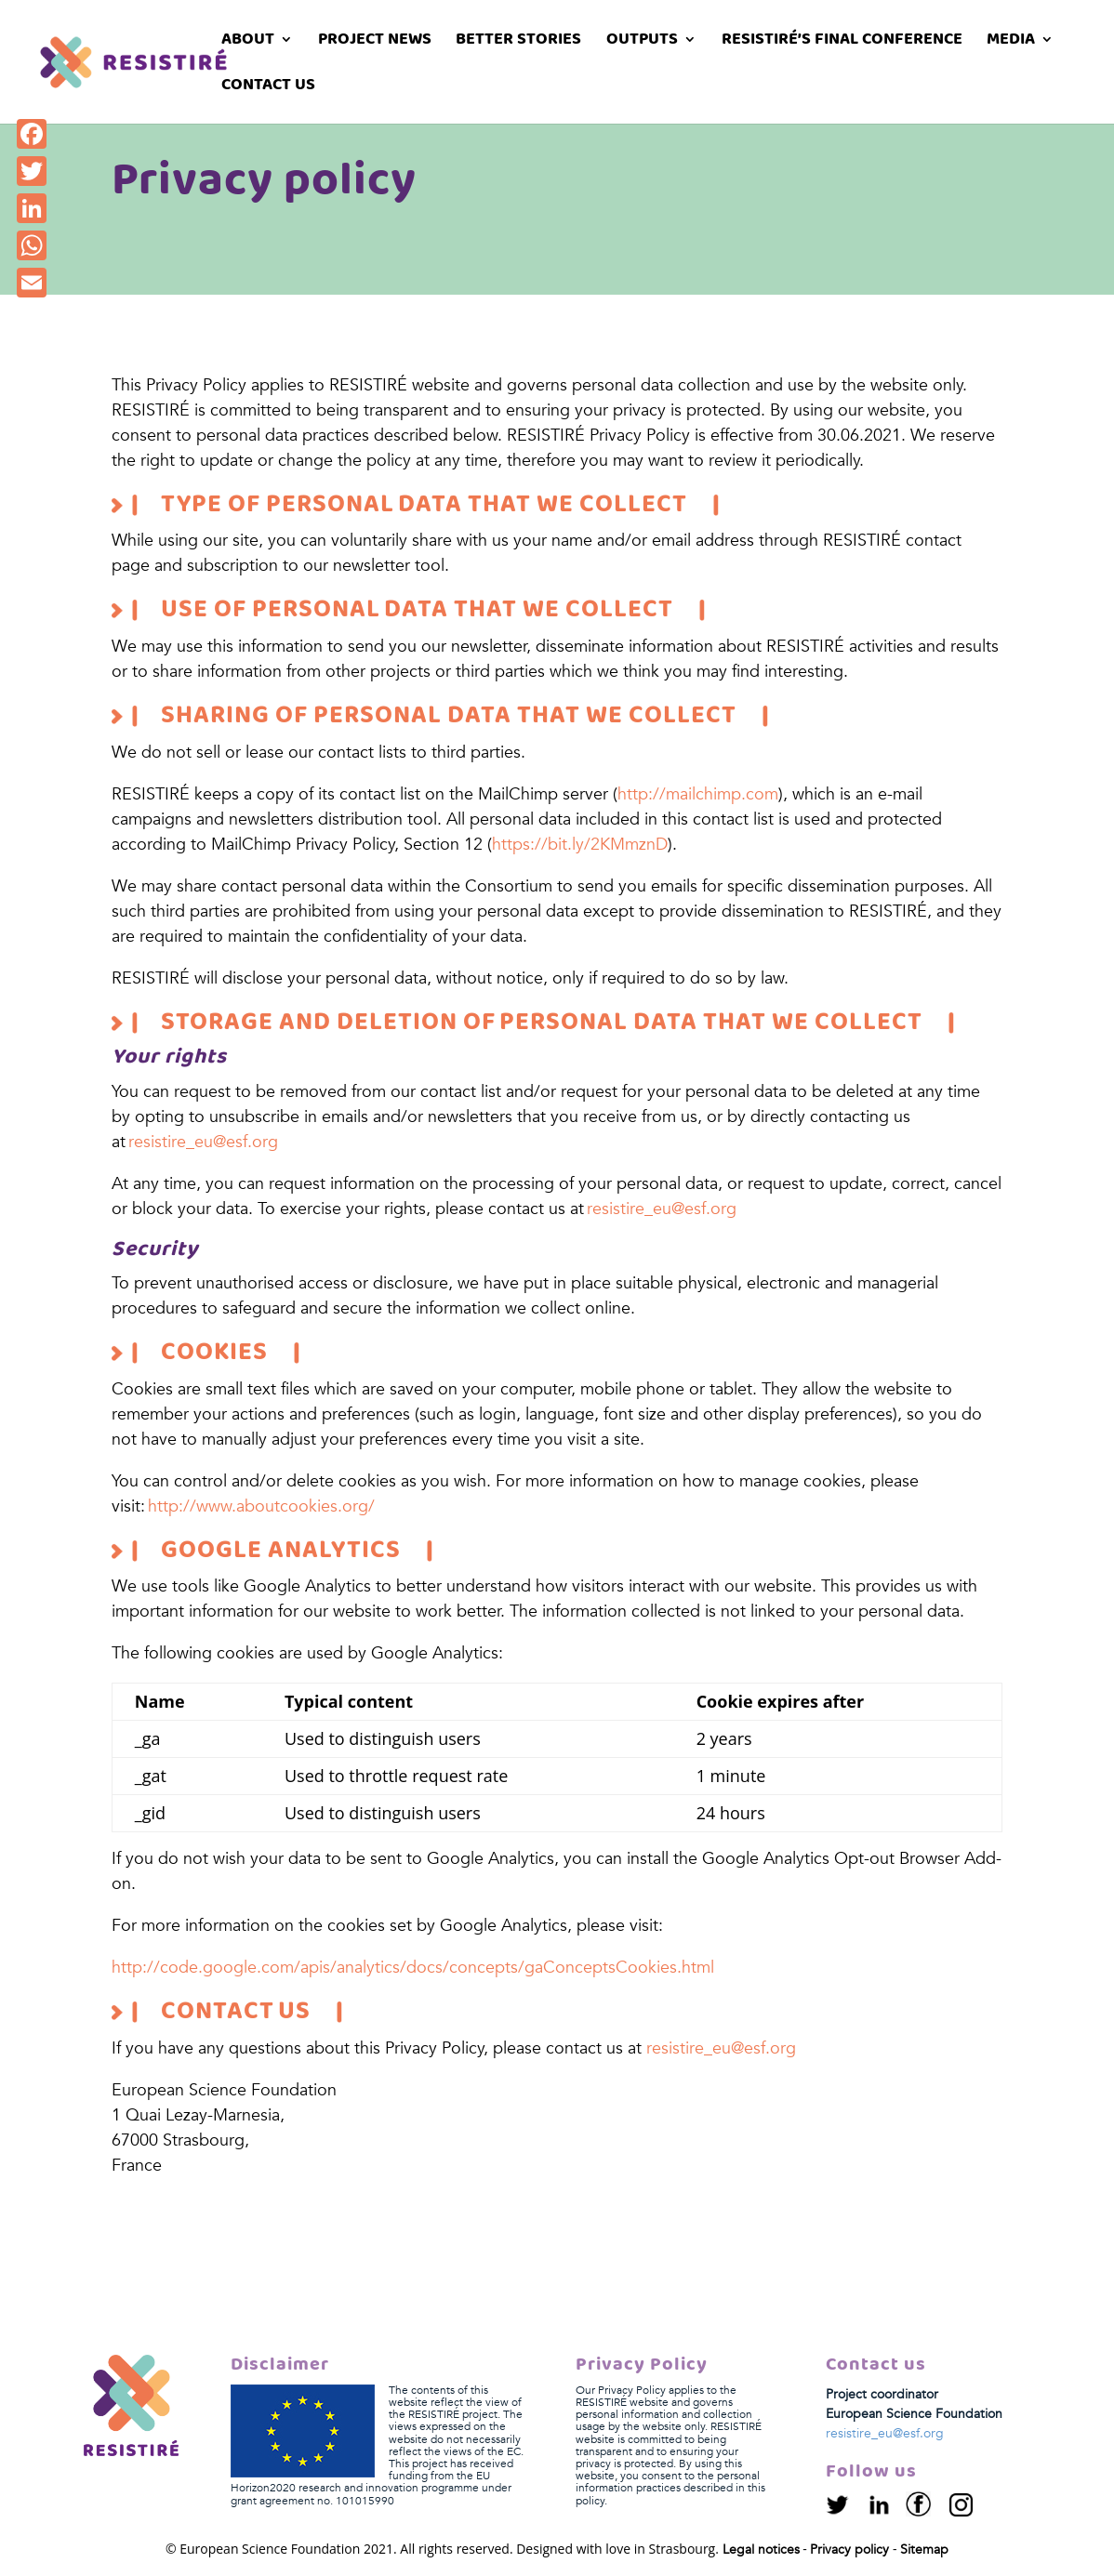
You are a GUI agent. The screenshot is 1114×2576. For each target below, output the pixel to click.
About (247, 42)
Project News (374, 42)
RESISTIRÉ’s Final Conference (842, 42)
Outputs (642, 42)
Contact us (268, 88)
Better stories (518, 42)
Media (1011, 42)
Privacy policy (849, 2549)
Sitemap (924, 2549)
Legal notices (761, 2549)
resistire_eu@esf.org (203, 1142)
